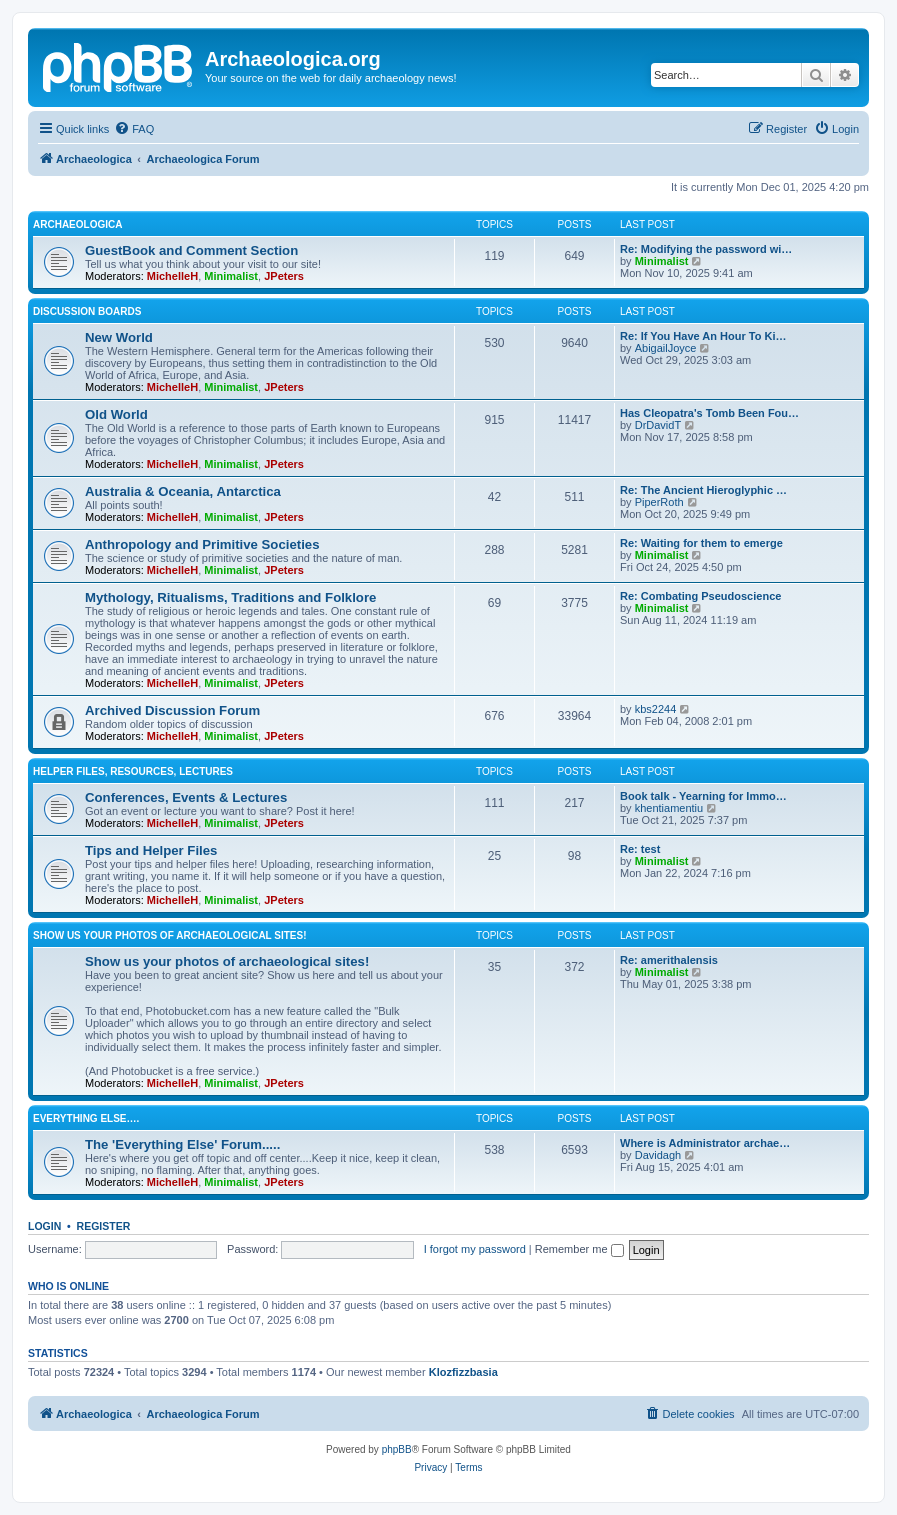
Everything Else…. (86, 1118)
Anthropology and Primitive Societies (202, 544)
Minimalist (231, 276)
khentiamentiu (669, 808)
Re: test (640, 849)
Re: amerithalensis (669, 960)
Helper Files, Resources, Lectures (133, 771)
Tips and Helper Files (151, 850)
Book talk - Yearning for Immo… (703, 796)
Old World (116, 414)
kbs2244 (656, 709)
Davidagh (658, 1155)
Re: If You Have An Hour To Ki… (703, 336)
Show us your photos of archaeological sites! (170, 935)
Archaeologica (77, 224)
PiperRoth (659, 502)
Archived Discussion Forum (172, 710)
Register (104, 1226)
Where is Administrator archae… (705, 1143)
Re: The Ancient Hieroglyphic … (703, 490)
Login (44, 1226)
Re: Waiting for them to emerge (701, 543)
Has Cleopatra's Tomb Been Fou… (709, 413)
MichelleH (172, 276)
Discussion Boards (87, 311)
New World (119, 337)
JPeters (284, 276)
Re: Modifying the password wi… (706, 249)
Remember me (579, 1249)
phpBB (397, 1449)
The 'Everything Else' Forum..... (182, 1144)
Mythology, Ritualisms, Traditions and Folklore (230, 597)
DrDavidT (658, 425)
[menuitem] (134, 129)
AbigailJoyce (666, 348)
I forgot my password (475, 1249)
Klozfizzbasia (463, 1372)
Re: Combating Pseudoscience (700, 596)
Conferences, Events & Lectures (186, 797)
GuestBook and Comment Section (191, 250)
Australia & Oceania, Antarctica (183, 491)
